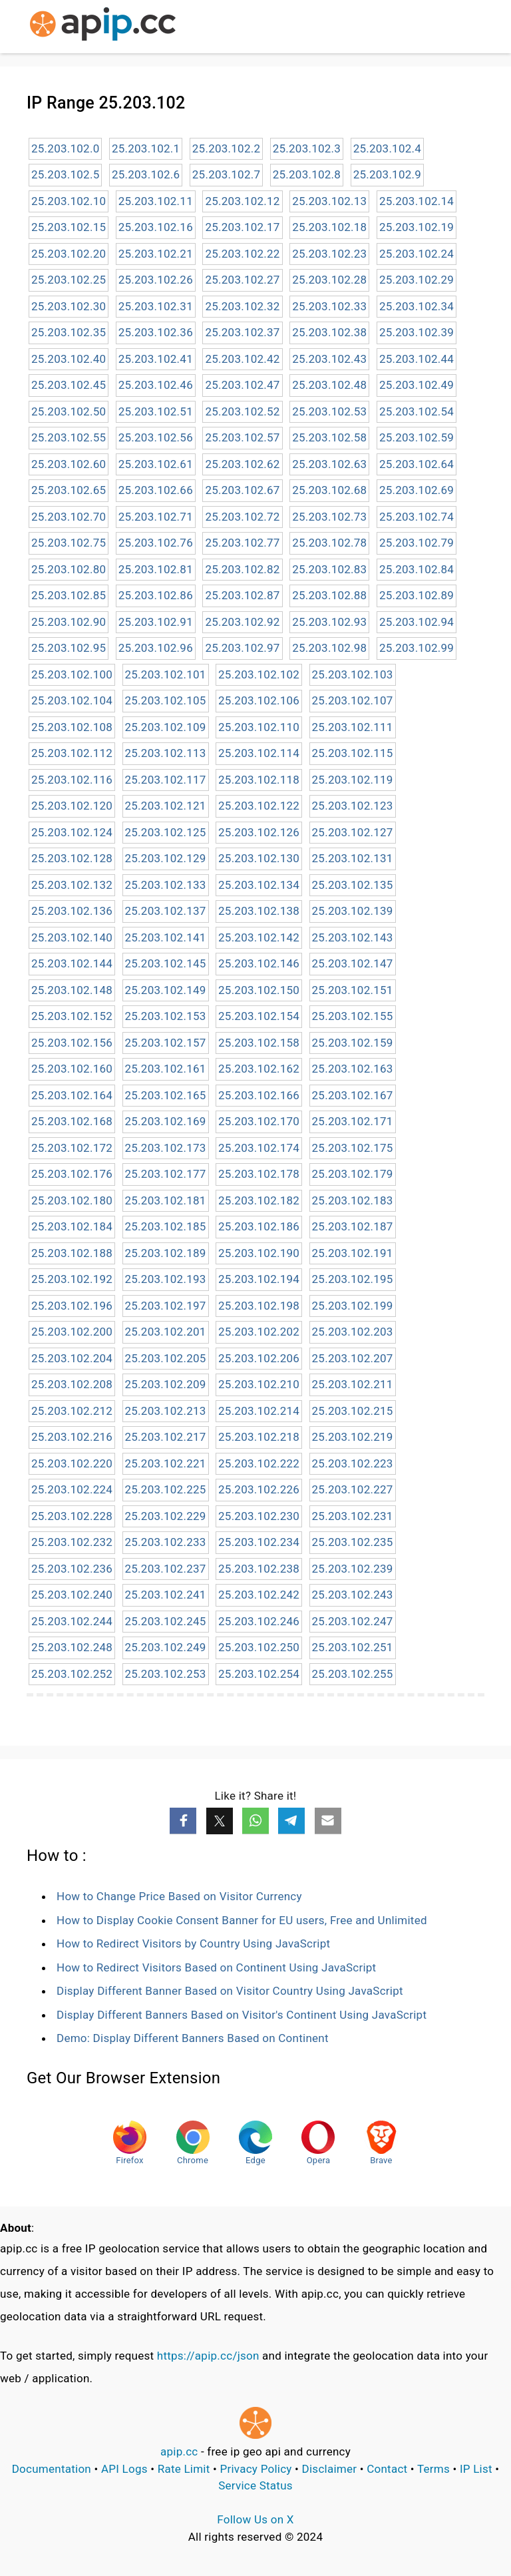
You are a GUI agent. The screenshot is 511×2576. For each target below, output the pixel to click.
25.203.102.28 (329, 279)
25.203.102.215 (352, 1410)
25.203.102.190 (258, 1253)
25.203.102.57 (242, 437)
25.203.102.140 (71, 937)
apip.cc (179, 2451)
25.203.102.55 (68, 437)
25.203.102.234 (258, 1542)
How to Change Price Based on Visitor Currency (179, 1896)
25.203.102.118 (258, 779)
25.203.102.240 (71, 1594)
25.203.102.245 (165, 1621)
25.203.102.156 (71, 1042)
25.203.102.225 (165, 1489)
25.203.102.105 (165, 700)
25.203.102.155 (352, 1016)
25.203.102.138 (258, 910)
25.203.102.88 (329, 595)
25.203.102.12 (242, 201)
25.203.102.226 (258, 1489)
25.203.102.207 (352, 1358)
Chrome (193, 2143)
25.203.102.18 (329, 227)
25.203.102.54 (416, 411)
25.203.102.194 (258, 1279)
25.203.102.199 (352, 1305)
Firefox (129, 2143)
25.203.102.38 (329, 332)
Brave (381, 2143)
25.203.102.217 (165, 1436)
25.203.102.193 (165, 1279)
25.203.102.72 (242, 516)
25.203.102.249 (165, 1647)
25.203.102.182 (258, 1200)
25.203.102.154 (258, 1016)
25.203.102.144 (71, 963)
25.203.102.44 (416, 359)
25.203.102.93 (329, 622)
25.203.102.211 (352, 1384)
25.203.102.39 (416, 332)
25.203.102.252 (71, 1673)
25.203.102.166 (258, 1095)
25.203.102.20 (68, 253)
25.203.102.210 (258, 1384)
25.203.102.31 (155, 306)
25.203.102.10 (68, 201)
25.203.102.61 (155, 464)
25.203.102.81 (155, 569)
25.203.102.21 (155, 253)
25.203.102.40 (68, 359)
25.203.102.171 (352, 1121)
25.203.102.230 (258, 1516)
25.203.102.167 (352, 1095)
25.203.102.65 (68, 490)
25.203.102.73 (329, 516)
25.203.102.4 (387, 148)
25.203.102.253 (165, 1673)
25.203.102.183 (352, 1200)
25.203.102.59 (416, 437)
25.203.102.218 (258, 1436)
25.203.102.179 (352, 1173)
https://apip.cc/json (208, 2355)
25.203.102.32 (242, 306)
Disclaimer (329, 2468)
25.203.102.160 (71, 1068)
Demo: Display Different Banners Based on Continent (193, 2038)
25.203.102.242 (258, 1594)
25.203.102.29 (416, 279)
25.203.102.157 (165, 1042)
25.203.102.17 (242, 227)
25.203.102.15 (68, 227)
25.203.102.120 (71, 805)
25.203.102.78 (329, 542)
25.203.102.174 (258, 1148)
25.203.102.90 (68, 622)
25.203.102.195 (352, 1279)
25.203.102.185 (165, 1226)
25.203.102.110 (258, 727)
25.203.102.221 (165, 1463)
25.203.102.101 (165, 674)
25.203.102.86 (155, 595)
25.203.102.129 (165, 858)
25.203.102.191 (352, 1253)
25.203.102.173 (165, 1148)
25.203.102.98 (329, 647)
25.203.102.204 (71, 1358)
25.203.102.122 (258, 805)
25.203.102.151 (352, 990)
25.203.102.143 (352, 937)
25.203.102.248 (71, 1647)
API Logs (124, 2468)
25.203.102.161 (165, 1068)
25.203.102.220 (71, 1463)
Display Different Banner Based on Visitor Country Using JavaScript (230, 1990)
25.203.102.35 (68, 332)
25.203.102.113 (165, 753)
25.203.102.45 (68, 384)
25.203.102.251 (352, 1647)
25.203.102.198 (258, 1305)
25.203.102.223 (352, 1463)
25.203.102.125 (165, 832)
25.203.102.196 (71, 1305)
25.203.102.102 (258, 674)
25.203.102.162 (258, 1068)
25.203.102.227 (352, 1489)
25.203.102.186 (258, 1226)
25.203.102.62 (242, 464)
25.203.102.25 (68, 279)
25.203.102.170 (258, 1121)
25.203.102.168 (71, 1121)
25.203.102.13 (329, 201)
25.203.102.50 (68, 411)
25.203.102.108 (71, 727)
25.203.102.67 (242, 490)
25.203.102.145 (165, 963)
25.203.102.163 (352, 1068)
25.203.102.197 (165, 1305)
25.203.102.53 (329, 411)
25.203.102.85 (68, 595)
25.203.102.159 (352, 1042)
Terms (433, 2468)
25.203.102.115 (352, 753)
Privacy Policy (256, 2468)
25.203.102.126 (258, 832)
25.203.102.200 (71, 1331)
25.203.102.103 (352, 674)
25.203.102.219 (352, 1436)
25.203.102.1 (146, 148)
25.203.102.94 (416, 622)
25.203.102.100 (71, 674)
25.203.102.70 (68, 516)
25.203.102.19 (416, 227)
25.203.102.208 (71, 1384)
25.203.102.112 (71, 753)
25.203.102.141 (165, 937)
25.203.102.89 (416, 595)
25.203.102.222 (258, 1463)
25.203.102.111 (352, 727)
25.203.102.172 (71, 1148)
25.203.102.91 (155, 622)
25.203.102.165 (165, 1095)
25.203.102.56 (155, 437)
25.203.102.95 (68, 647)
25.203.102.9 (387, 174)
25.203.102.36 (155, 332)
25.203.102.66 (155, 490)
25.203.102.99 (416, 647)
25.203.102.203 (352, 1331)
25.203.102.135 (352, 885)
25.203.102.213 (165, 1410)
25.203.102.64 (416, 464)
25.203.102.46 (155, 384)
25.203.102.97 (242, 647)
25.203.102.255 (352, 1673)
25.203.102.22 (242, 253)
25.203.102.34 (416, 306)
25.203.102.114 (258, 753)
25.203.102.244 (71, 1621)
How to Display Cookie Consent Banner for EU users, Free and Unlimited (242, 1920)
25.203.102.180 (71, 1200)
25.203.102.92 (242, 622)
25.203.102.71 (155, 516)
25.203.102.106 (258, 700)
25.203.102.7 (226, 174)
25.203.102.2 (226, 148)
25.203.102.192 (71, 1279)
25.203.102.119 (352, 779)
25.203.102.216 (71, 1436)
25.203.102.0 (65, 148)
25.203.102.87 (242, 595)
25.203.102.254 (258, 1673)
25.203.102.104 (71, 700)
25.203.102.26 (155, 279)
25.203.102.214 (258, 1410)
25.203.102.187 (352, 1226)
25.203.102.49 (416, 384)
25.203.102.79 (416, 542)
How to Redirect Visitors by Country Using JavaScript (193, 1943)
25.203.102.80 (68, 569)
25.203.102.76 (155, 542)
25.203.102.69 (416, 490)
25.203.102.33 (329, 306)
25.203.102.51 (155, 411)
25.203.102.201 (165, 1331)
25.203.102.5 (65, 174)
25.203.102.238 (258, 1568)
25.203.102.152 (71, 1016)
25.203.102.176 (71, 1173)
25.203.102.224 (71, 1489)
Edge (255, 2143)
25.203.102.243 (352, 1594)
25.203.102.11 (155, 201)
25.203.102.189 (165, 1253)
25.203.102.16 (155, 227)
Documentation (51, 2468)
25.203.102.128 (71, 858)
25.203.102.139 (352, 910)
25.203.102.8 (307, 174)
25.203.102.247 (352, 1621)
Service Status (255, 2485)
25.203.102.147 (352, 963)
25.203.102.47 (242, 384)
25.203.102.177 (165, 1173)
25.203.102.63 (329, 464)
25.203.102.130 (258, 858)
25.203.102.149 (165, 990)
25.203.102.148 (71, 990)
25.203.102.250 (258, 1647)
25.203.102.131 (352, 858)
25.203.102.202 (258, 1331)
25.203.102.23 (329, 253)
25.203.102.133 (165, 885)
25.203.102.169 (165, 1121)
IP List (476, 2468)
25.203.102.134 (258, 885)
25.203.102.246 (258, 1621)
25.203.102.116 (71, 779)
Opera (318, 2143)
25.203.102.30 (68, 306)
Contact (387, 2468)
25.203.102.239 (352, 1568)
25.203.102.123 (352, 805)
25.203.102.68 (329, 490)
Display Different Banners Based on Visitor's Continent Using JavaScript (241, 2014)
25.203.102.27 (242, 279)
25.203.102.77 (242, 542)
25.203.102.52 (242, 411)
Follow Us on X (255, 2519)
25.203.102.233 (165, 1542)
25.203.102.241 (165, 1594)
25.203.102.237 (165, 1568)
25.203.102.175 (352, 1148)
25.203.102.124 (71, 832)
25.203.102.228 (71, 1516)
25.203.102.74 (416, 516)
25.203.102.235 (352, 1542)
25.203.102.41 (155, 359)
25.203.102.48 (329, 384)
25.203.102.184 (71, 1226)
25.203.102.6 (146, 174)
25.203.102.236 (71, 1568)
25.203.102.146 (258, 963)
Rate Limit (184, 2468)
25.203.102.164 (71, 1095)
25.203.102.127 (352, 832)
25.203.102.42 (242, 359)
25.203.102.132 (71, 885)
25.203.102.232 (71, 1542)
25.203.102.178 (258, 1173)
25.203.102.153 (165, 1016)
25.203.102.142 (258, 937)
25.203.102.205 (165, 1358)
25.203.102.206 (258, 1358)
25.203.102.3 (307, 148)
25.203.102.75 (68, 542)
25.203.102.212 (71, 1410)
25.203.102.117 (165, 779)
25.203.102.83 (329, 569)
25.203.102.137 (165, 910)
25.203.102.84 (416, 569)
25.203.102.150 (258, 990)
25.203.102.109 (165, 727)
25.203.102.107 (352, 700)
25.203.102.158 (258, 1042)
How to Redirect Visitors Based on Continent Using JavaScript (216, 1967)
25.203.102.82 (242, 569)
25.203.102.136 (71, 910)
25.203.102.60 (68, 464)
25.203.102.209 (165, 1384)
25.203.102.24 (416, 253)
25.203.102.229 (165, 1516)
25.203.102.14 (416, 201)
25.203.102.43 (329, 359)
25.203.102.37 (242, 332)
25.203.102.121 (165, 805)
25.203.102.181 (165, 1200)
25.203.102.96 (155, 647)
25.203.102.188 (71, 1253)
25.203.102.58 (329, 437)
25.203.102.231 (352, 1516)
